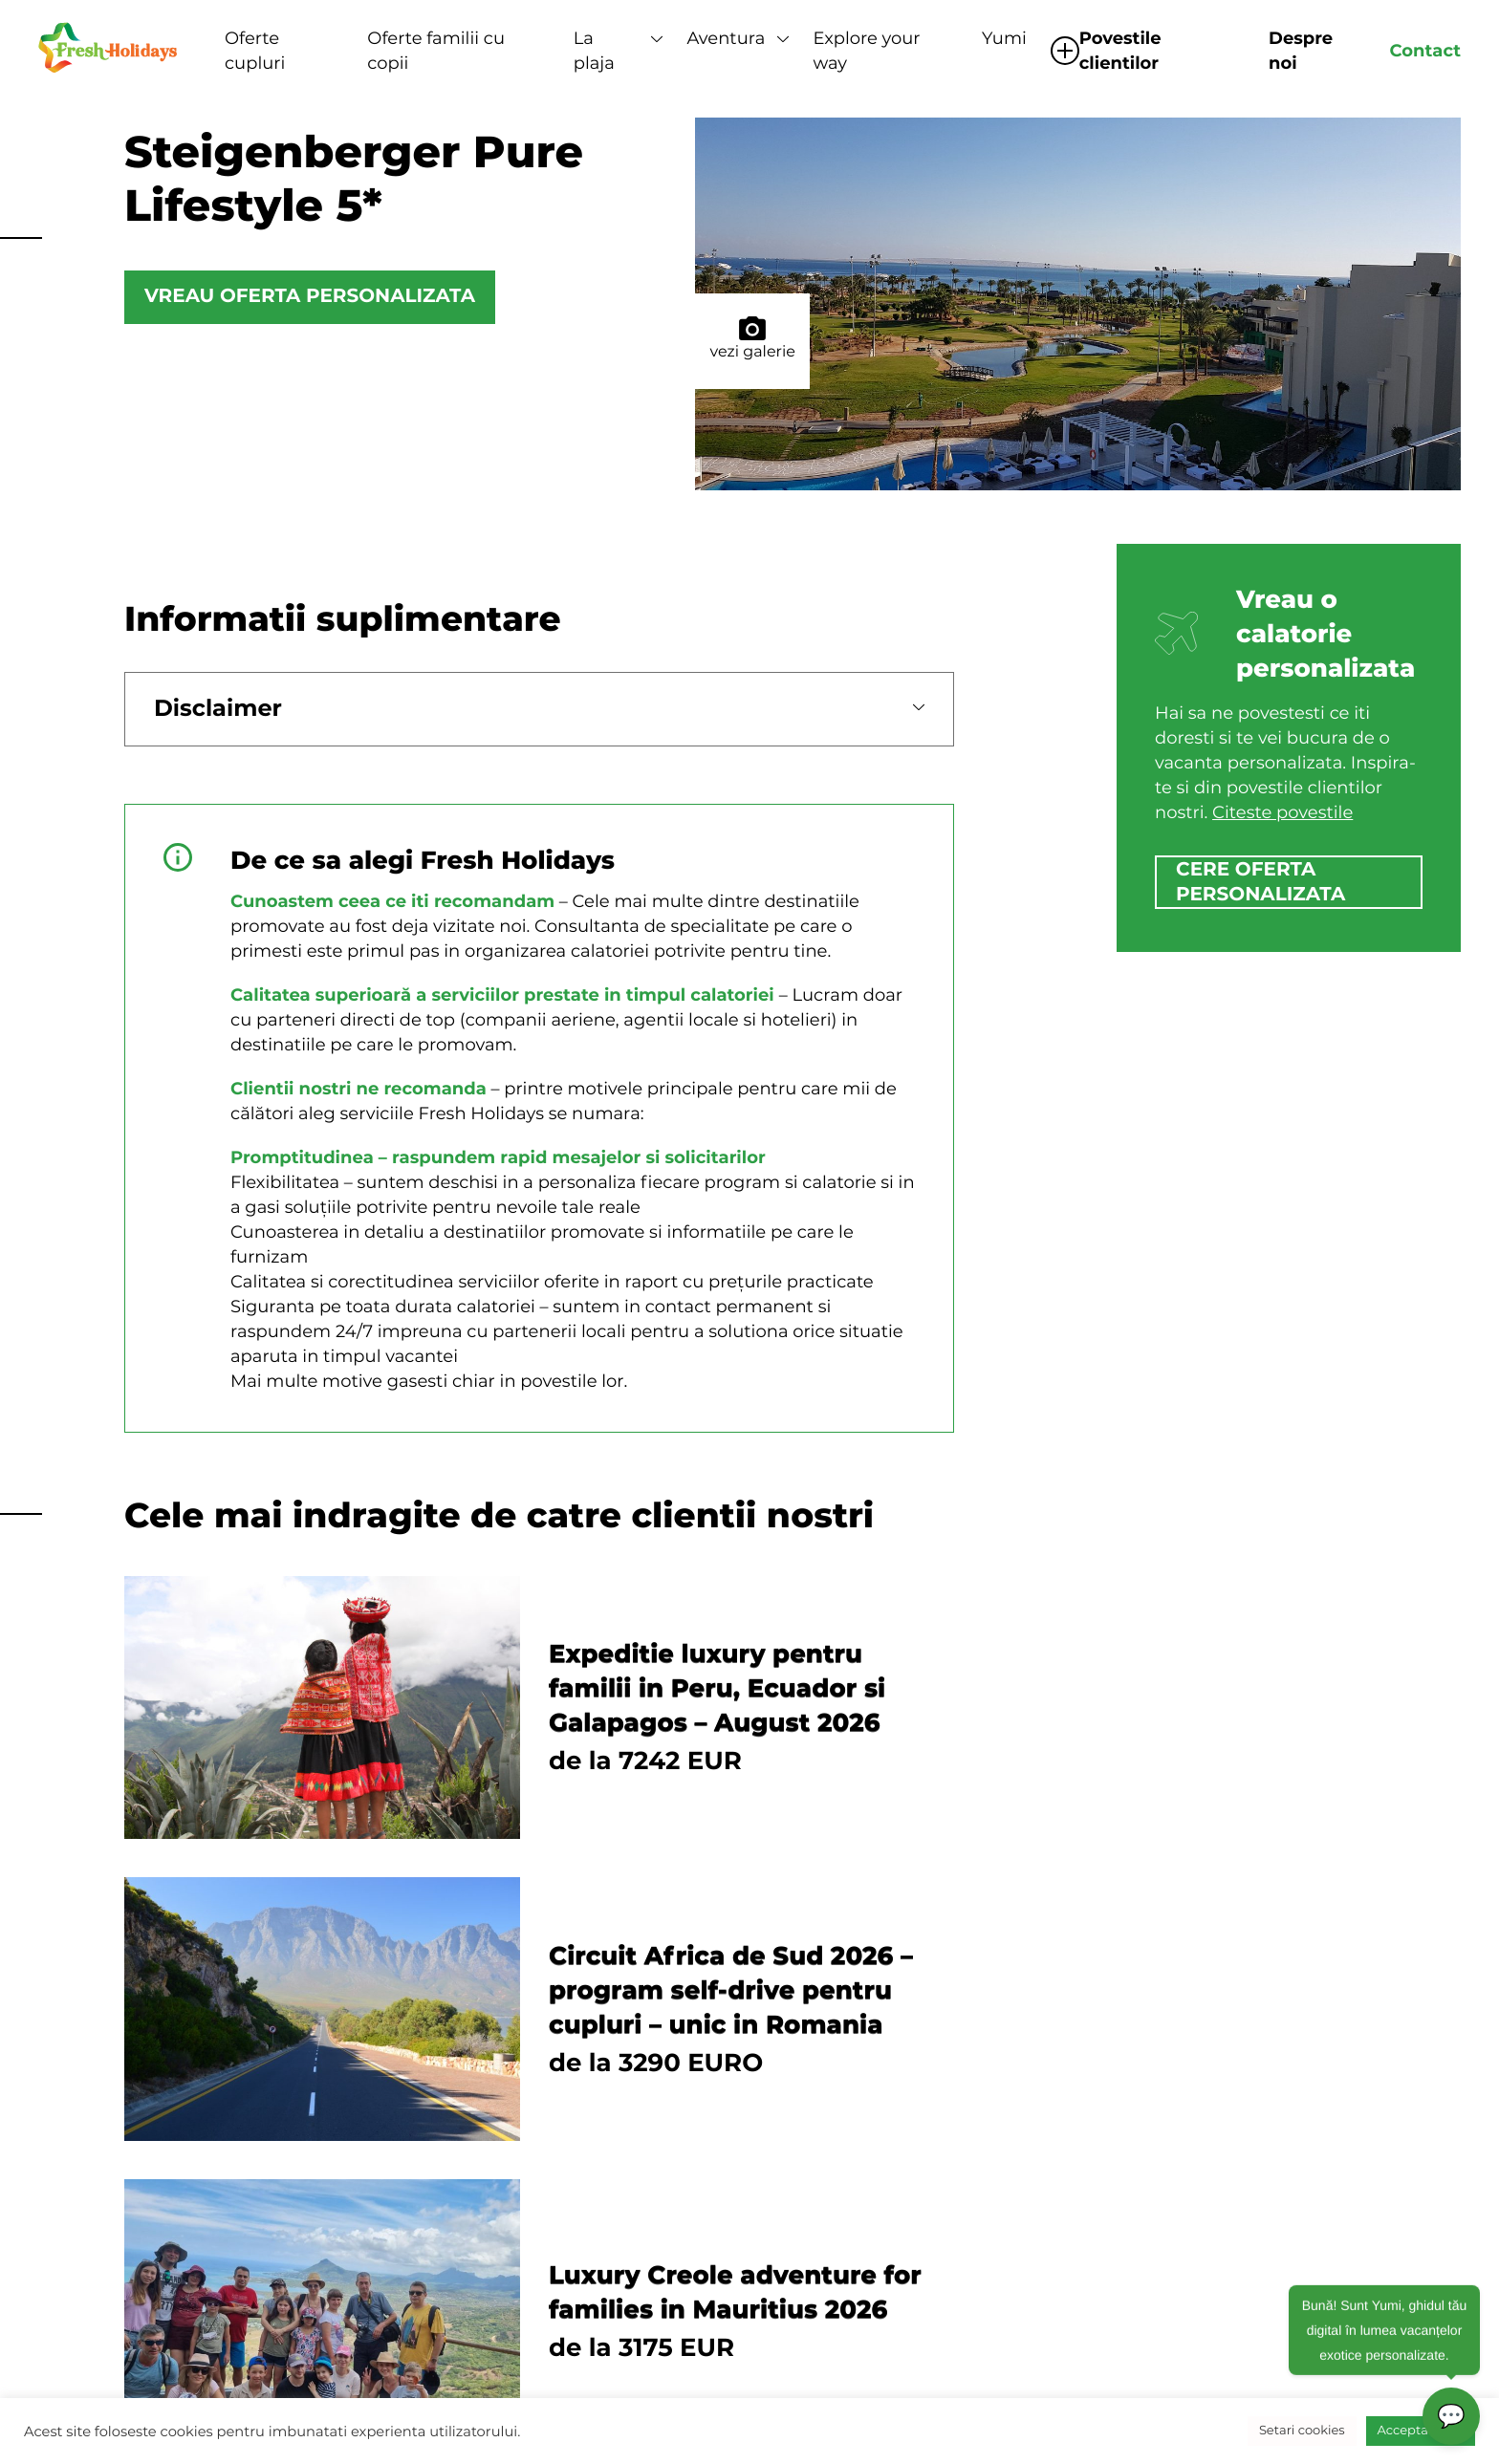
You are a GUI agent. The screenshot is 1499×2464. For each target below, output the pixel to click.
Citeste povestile (1282, 812)
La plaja (594, 51)
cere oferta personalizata (1260, 882)
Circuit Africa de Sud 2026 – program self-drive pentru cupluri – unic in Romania (731, 1990)
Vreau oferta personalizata (310, 297)
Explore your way (866, 51)
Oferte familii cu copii (436, 51)
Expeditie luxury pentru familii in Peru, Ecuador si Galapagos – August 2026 (717, 1688)
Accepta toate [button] (1421, 2430)
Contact (1425, 50)
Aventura (725, 38)
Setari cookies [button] (1302, 2430)
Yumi (1004, 38)
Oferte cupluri (255, 51)
